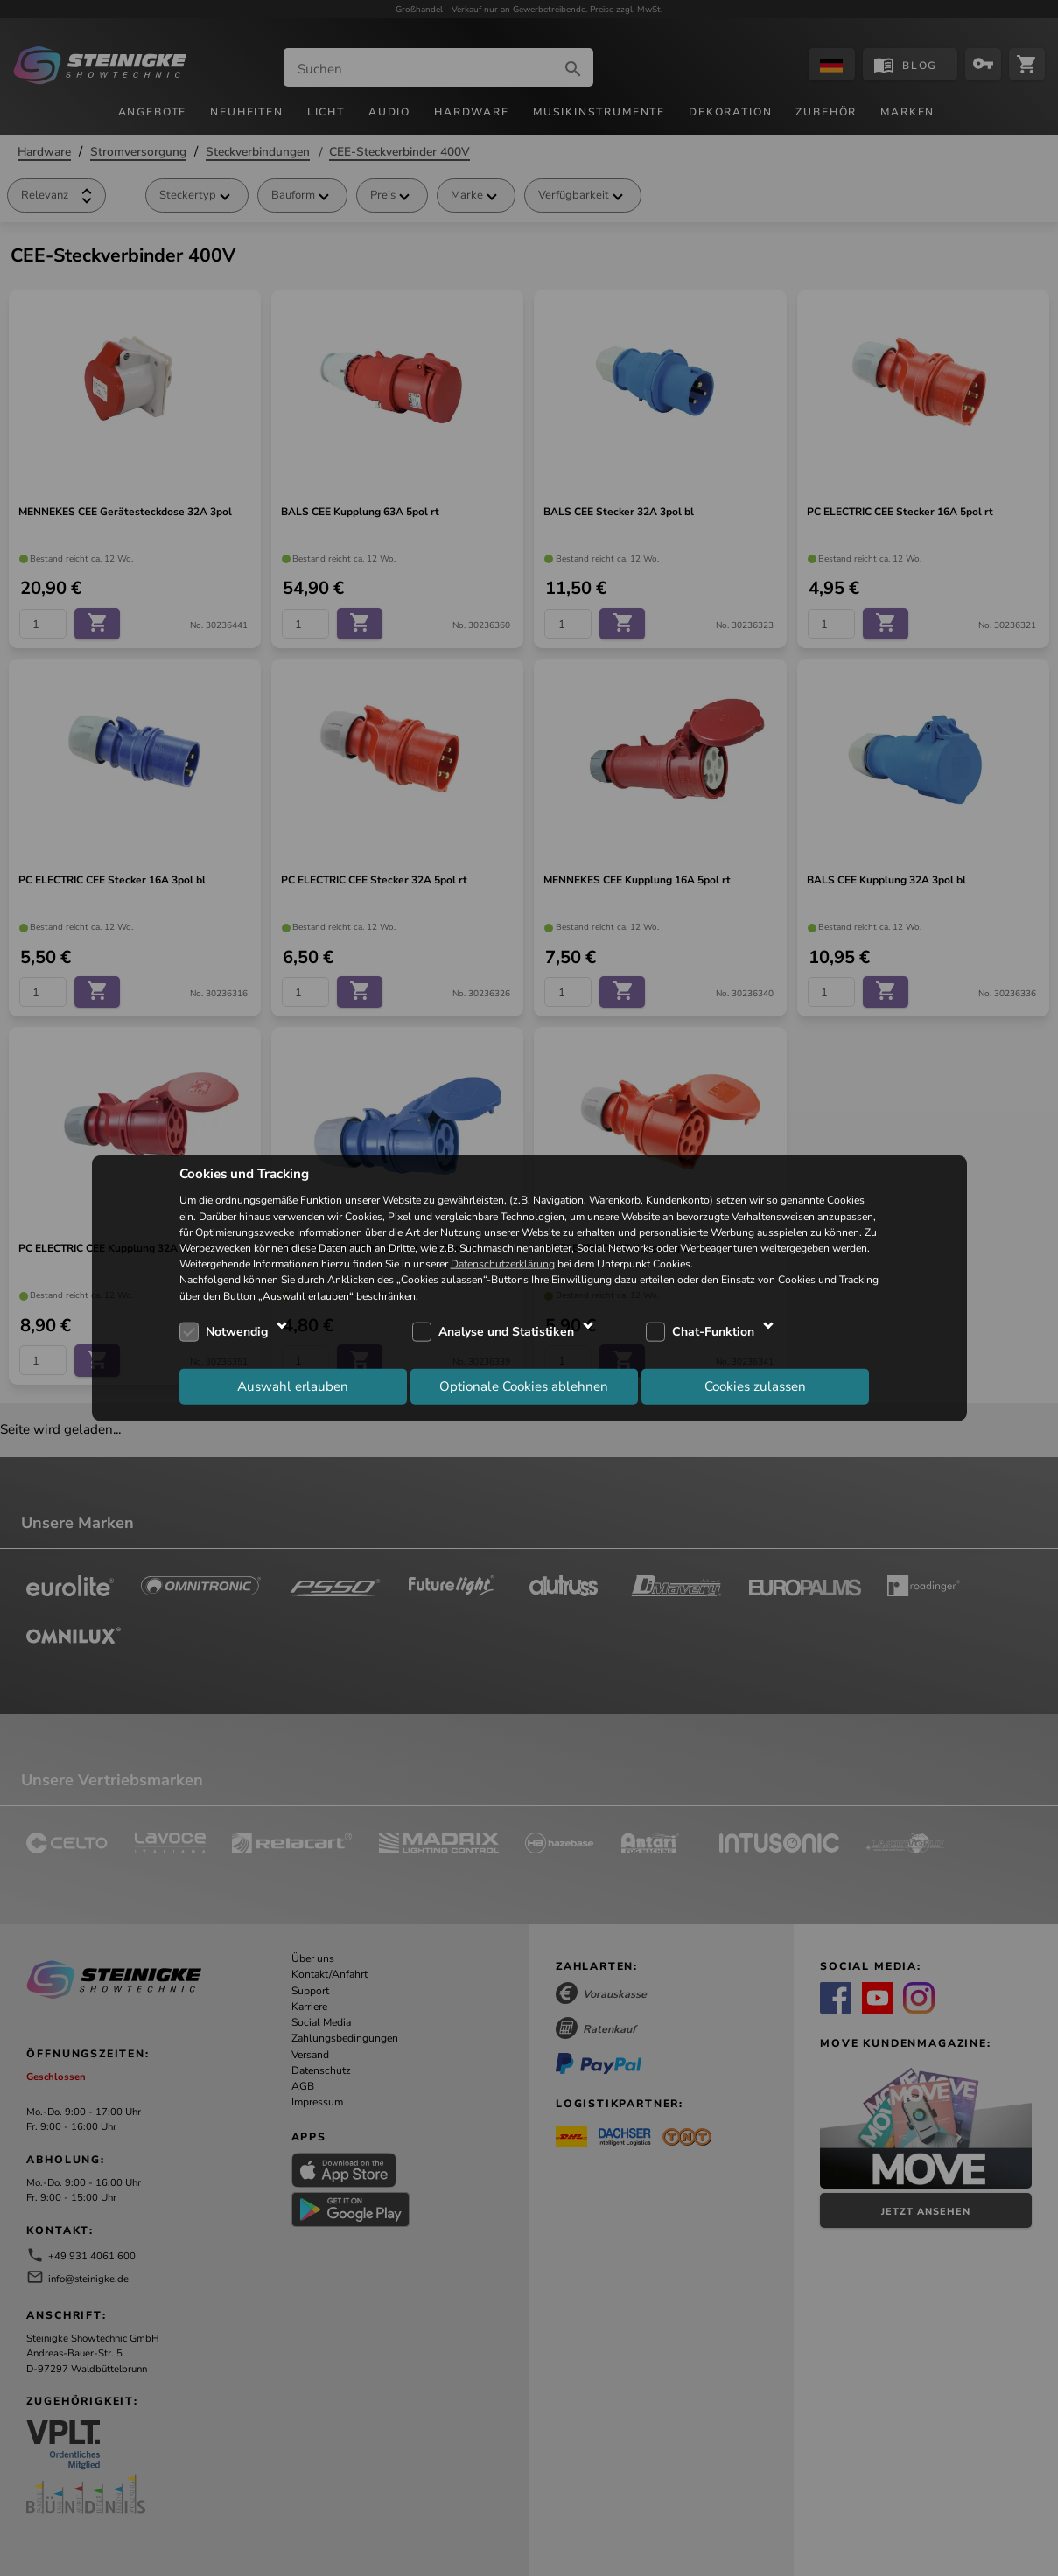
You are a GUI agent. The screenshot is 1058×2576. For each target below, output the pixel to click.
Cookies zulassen (755, 1386)
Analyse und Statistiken (506, 1331)
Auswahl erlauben (292, 1386)
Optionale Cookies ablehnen (523, 1386)
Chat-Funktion (713, 1331)
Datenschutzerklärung (503, 1264)
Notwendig (237, 1331)
